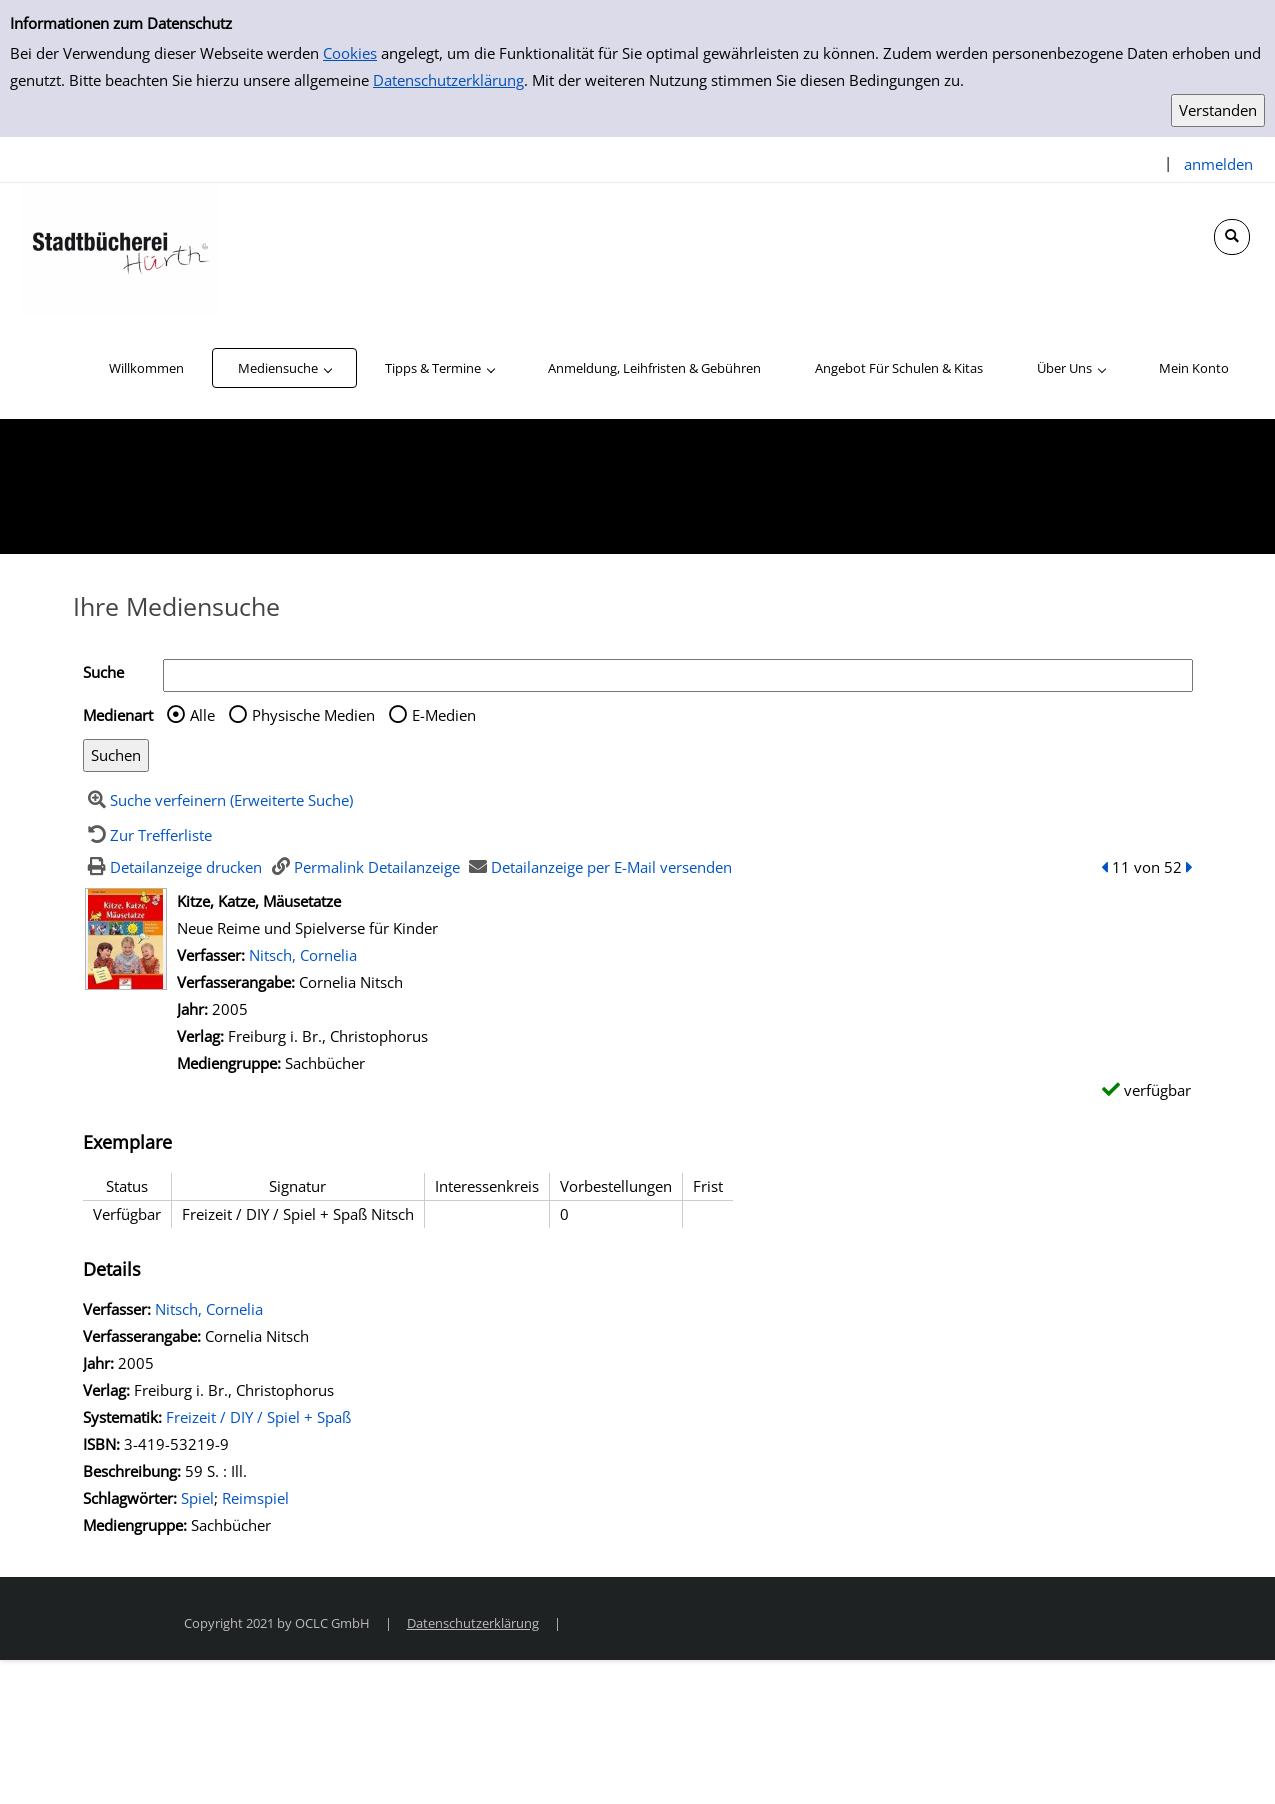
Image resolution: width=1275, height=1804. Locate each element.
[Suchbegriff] (678, 675)
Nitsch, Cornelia (303, 955)
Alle (202, 715)
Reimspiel (255, 1498)
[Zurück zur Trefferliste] (148, 835)
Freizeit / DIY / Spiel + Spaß (258, 1417)
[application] (284, 368)
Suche (103, 672)
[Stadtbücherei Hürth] (120, 248)
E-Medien (444, 715)
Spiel (197, 1498)
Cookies (350, 53)
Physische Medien (313, 715)
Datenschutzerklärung (448, 80)
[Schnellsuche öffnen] (1232, 237)
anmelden (1218, 164)
